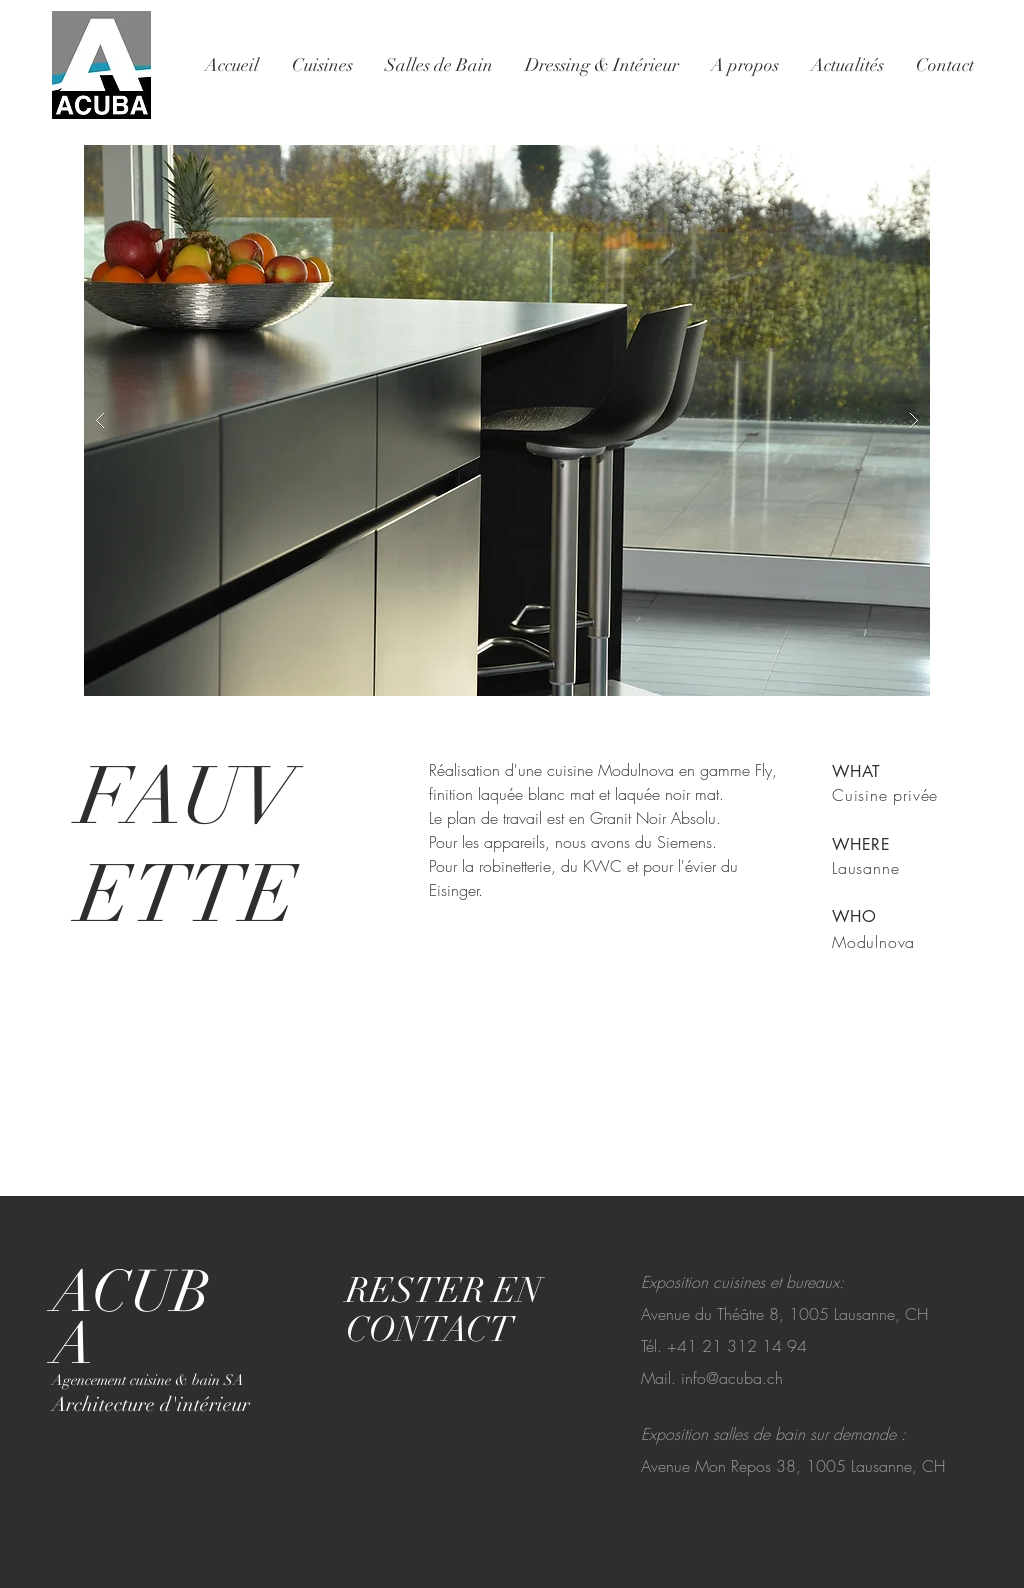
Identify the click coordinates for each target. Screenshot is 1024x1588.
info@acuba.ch (732, 1378)
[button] (507, 420)
